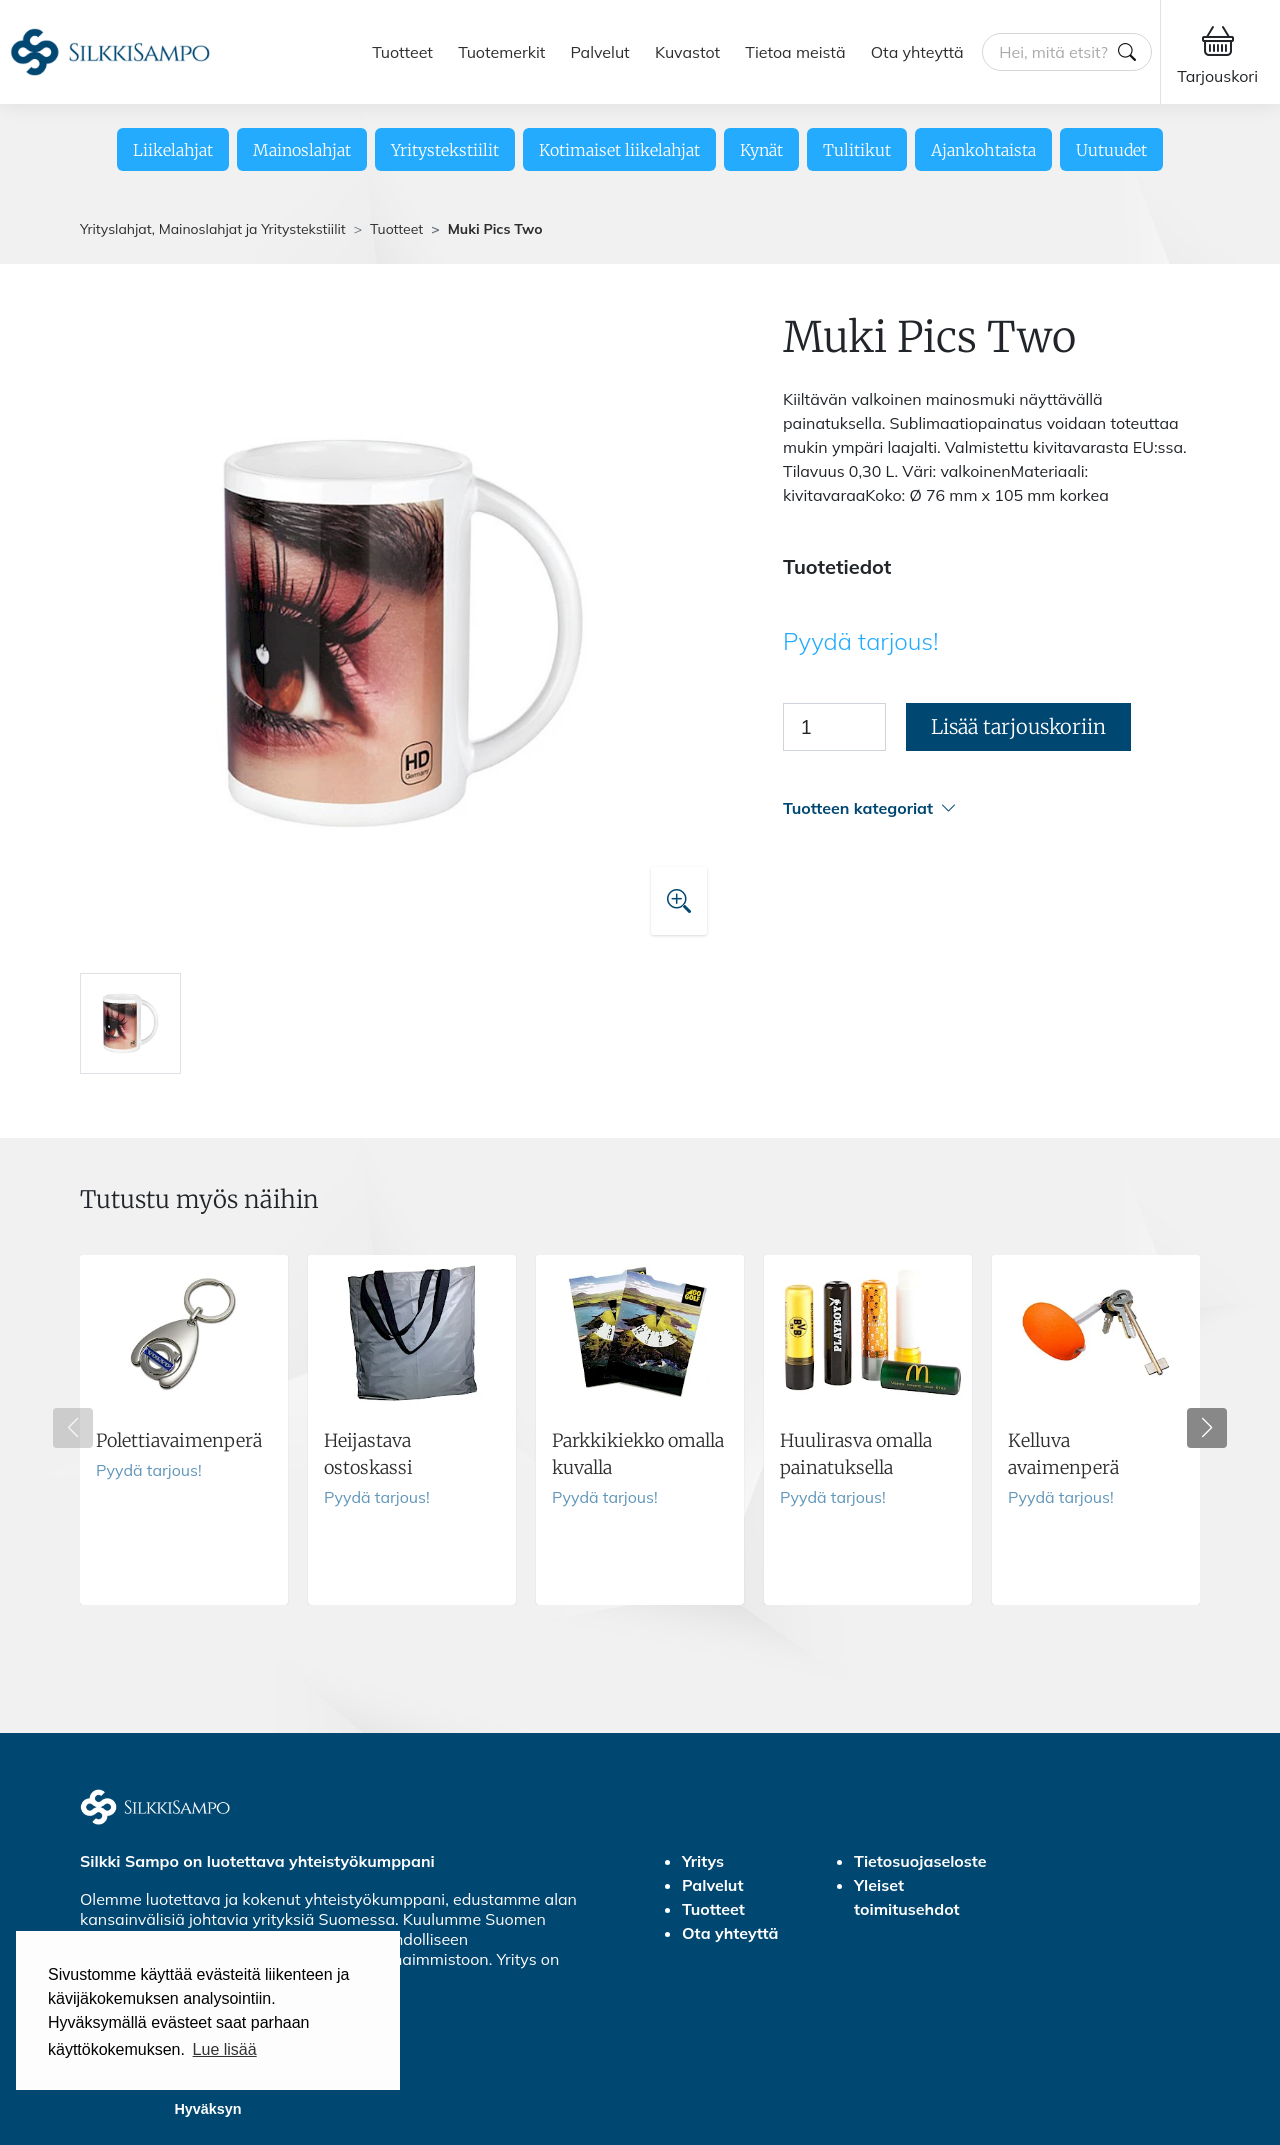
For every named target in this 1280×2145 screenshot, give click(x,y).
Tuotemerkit (501, 52)
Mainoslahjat (302, 150)
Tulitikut (857, 150)
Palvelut (600, 52)
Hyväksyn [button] (207, 2109)
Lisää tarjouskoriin (1018, 726)
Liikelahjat (173, 150)
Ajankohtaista (983, 150)
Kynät (761, 150)
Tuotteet (402, 52)
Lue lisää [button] (225, 2049)
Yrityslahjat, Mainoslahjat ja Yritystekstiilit (213, 229)
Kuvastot (687, 52)
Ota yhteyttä (917, 52)
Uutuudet (1111, 150)
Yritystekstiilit (445, 150)
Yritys (703, 1861)
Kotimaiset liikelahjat (619, 150)
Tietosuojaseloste (920, 1861)
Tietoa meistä (795, 52)
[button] (991, 808)
